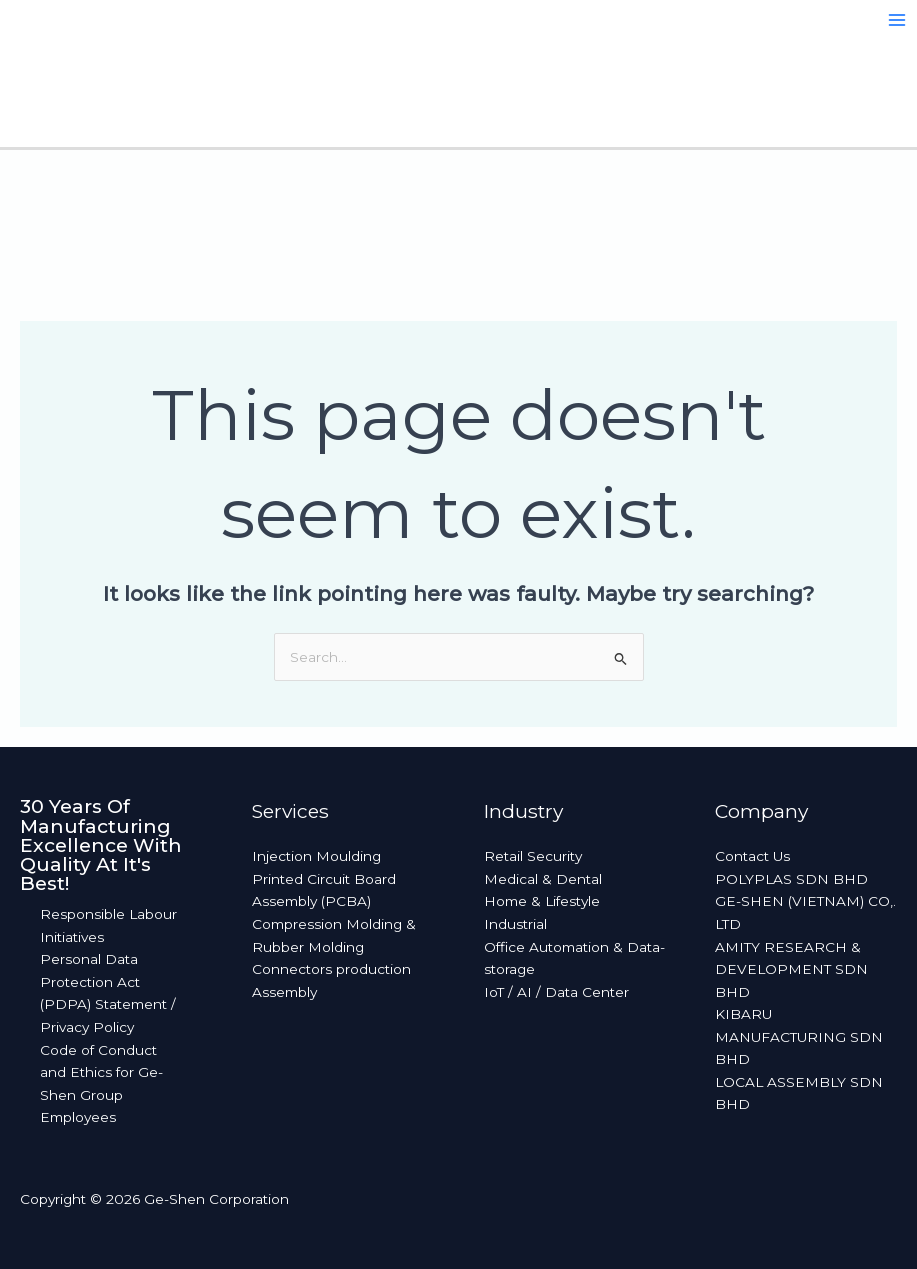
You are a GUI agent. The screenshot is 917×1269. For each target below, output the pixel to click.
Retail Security (533, 856)
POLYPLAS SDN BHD (791, 879)
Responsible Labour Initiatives (108, 925)
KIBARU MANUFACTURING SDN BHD (799, 1036)
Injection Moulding (316, 856)
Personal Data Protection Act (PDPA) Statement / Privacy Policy (108, 993)
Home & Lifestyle (542, 901)
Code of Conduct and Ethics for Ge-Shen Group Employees (101, 1084)
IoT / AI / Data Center (556, 992)
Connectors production (331, 969)
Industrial (515, 924)
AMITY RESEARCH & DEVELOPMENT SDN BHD (791, 969)
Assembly (284, 992)
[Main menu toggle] (897, 20)
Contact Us (752, 856)
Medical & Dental (543, 879)
